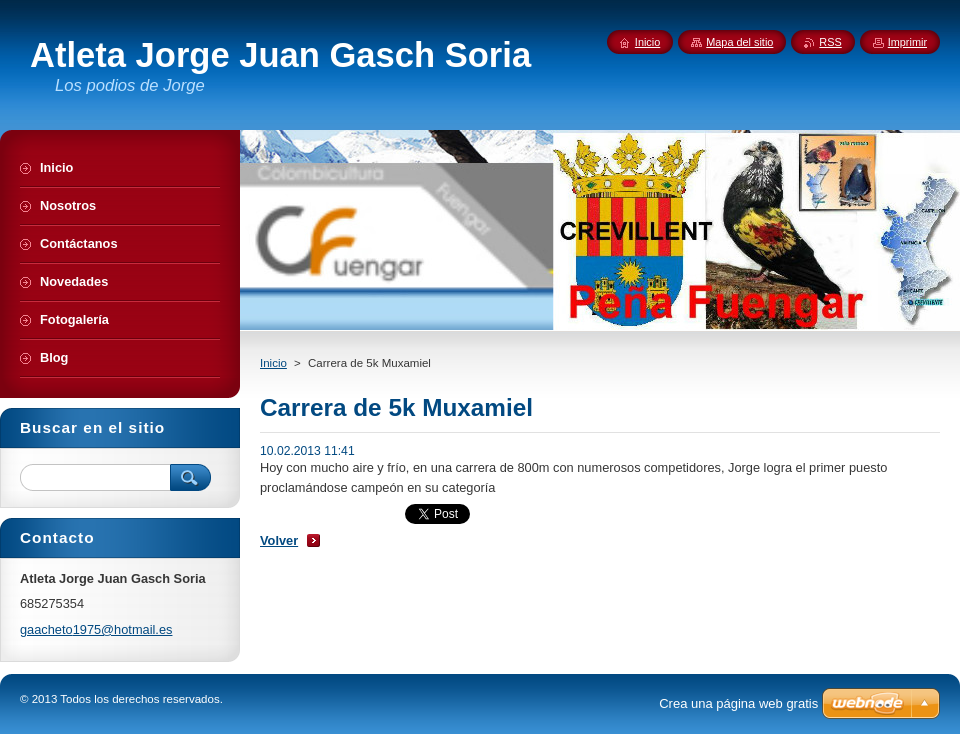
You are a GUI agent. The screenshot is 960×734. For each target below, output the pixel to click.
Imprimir (907, 42)
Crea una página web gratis (738, 703)
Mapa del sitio (739, 42)
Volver (279, 540)
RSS (830, 42)
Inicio (273, 363)
